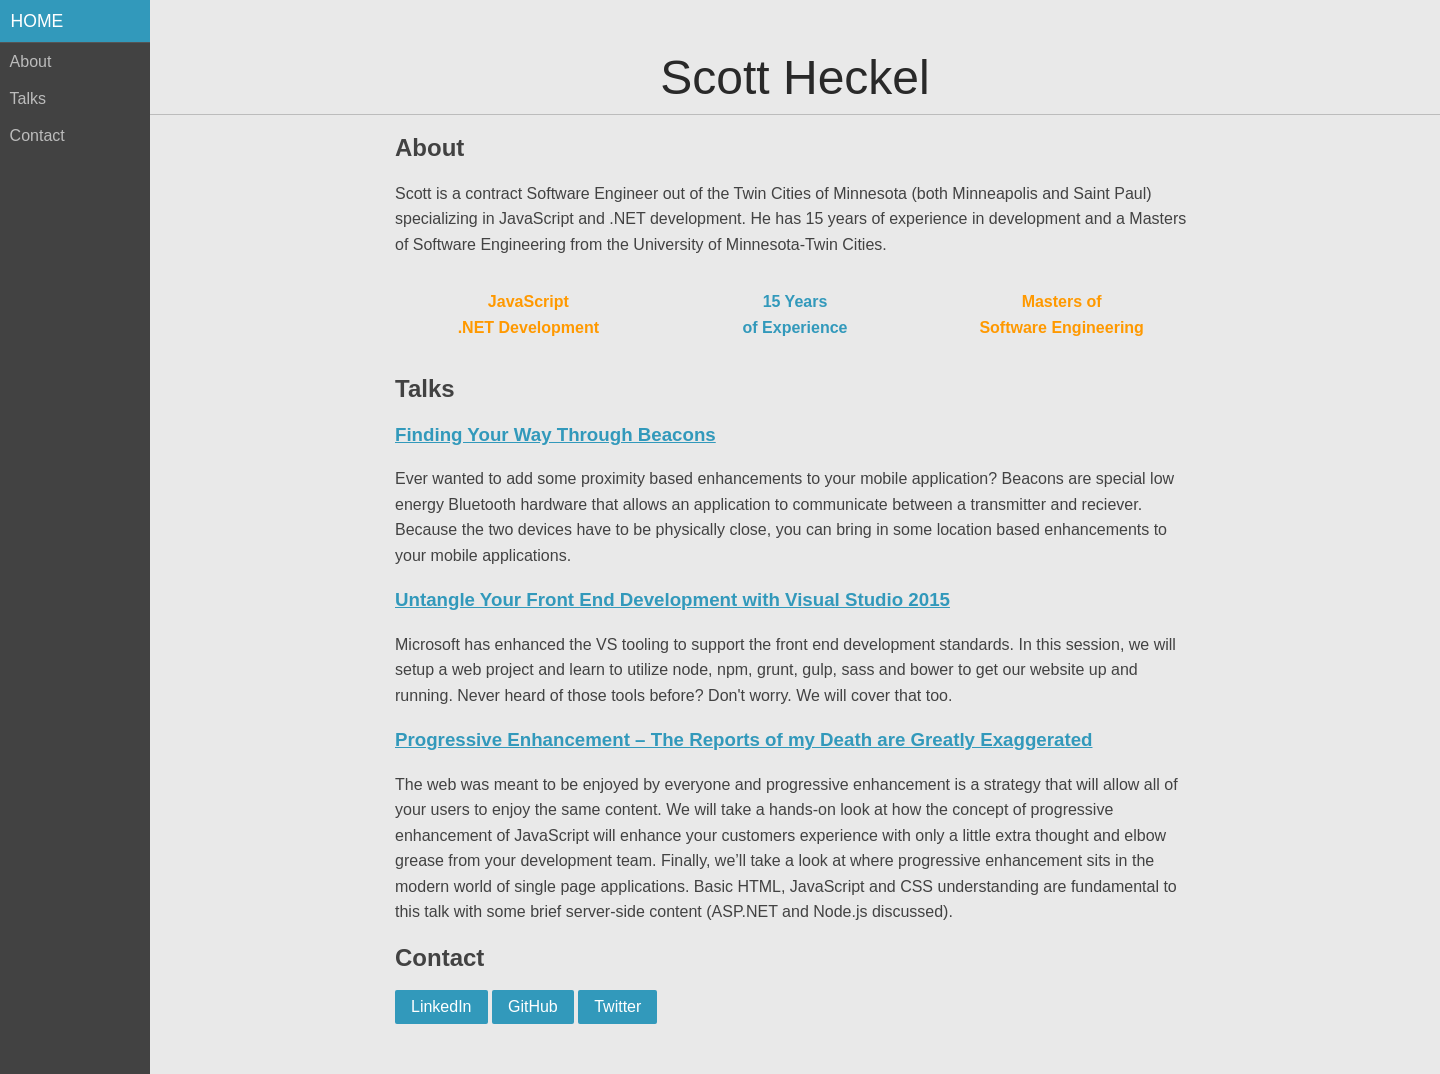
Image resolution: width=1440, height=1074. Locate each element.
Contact (37, 135)
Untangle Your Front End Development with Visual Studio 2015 (672, 599)
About (31, 61)
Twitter (617, 1006)
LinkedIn (441, 1006)
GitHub (533, 1006)
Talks (28, 98)
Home (37, 21)
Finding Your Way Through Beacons (555, 434)
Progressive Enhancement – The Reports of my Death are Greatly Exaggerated (743, 739)
